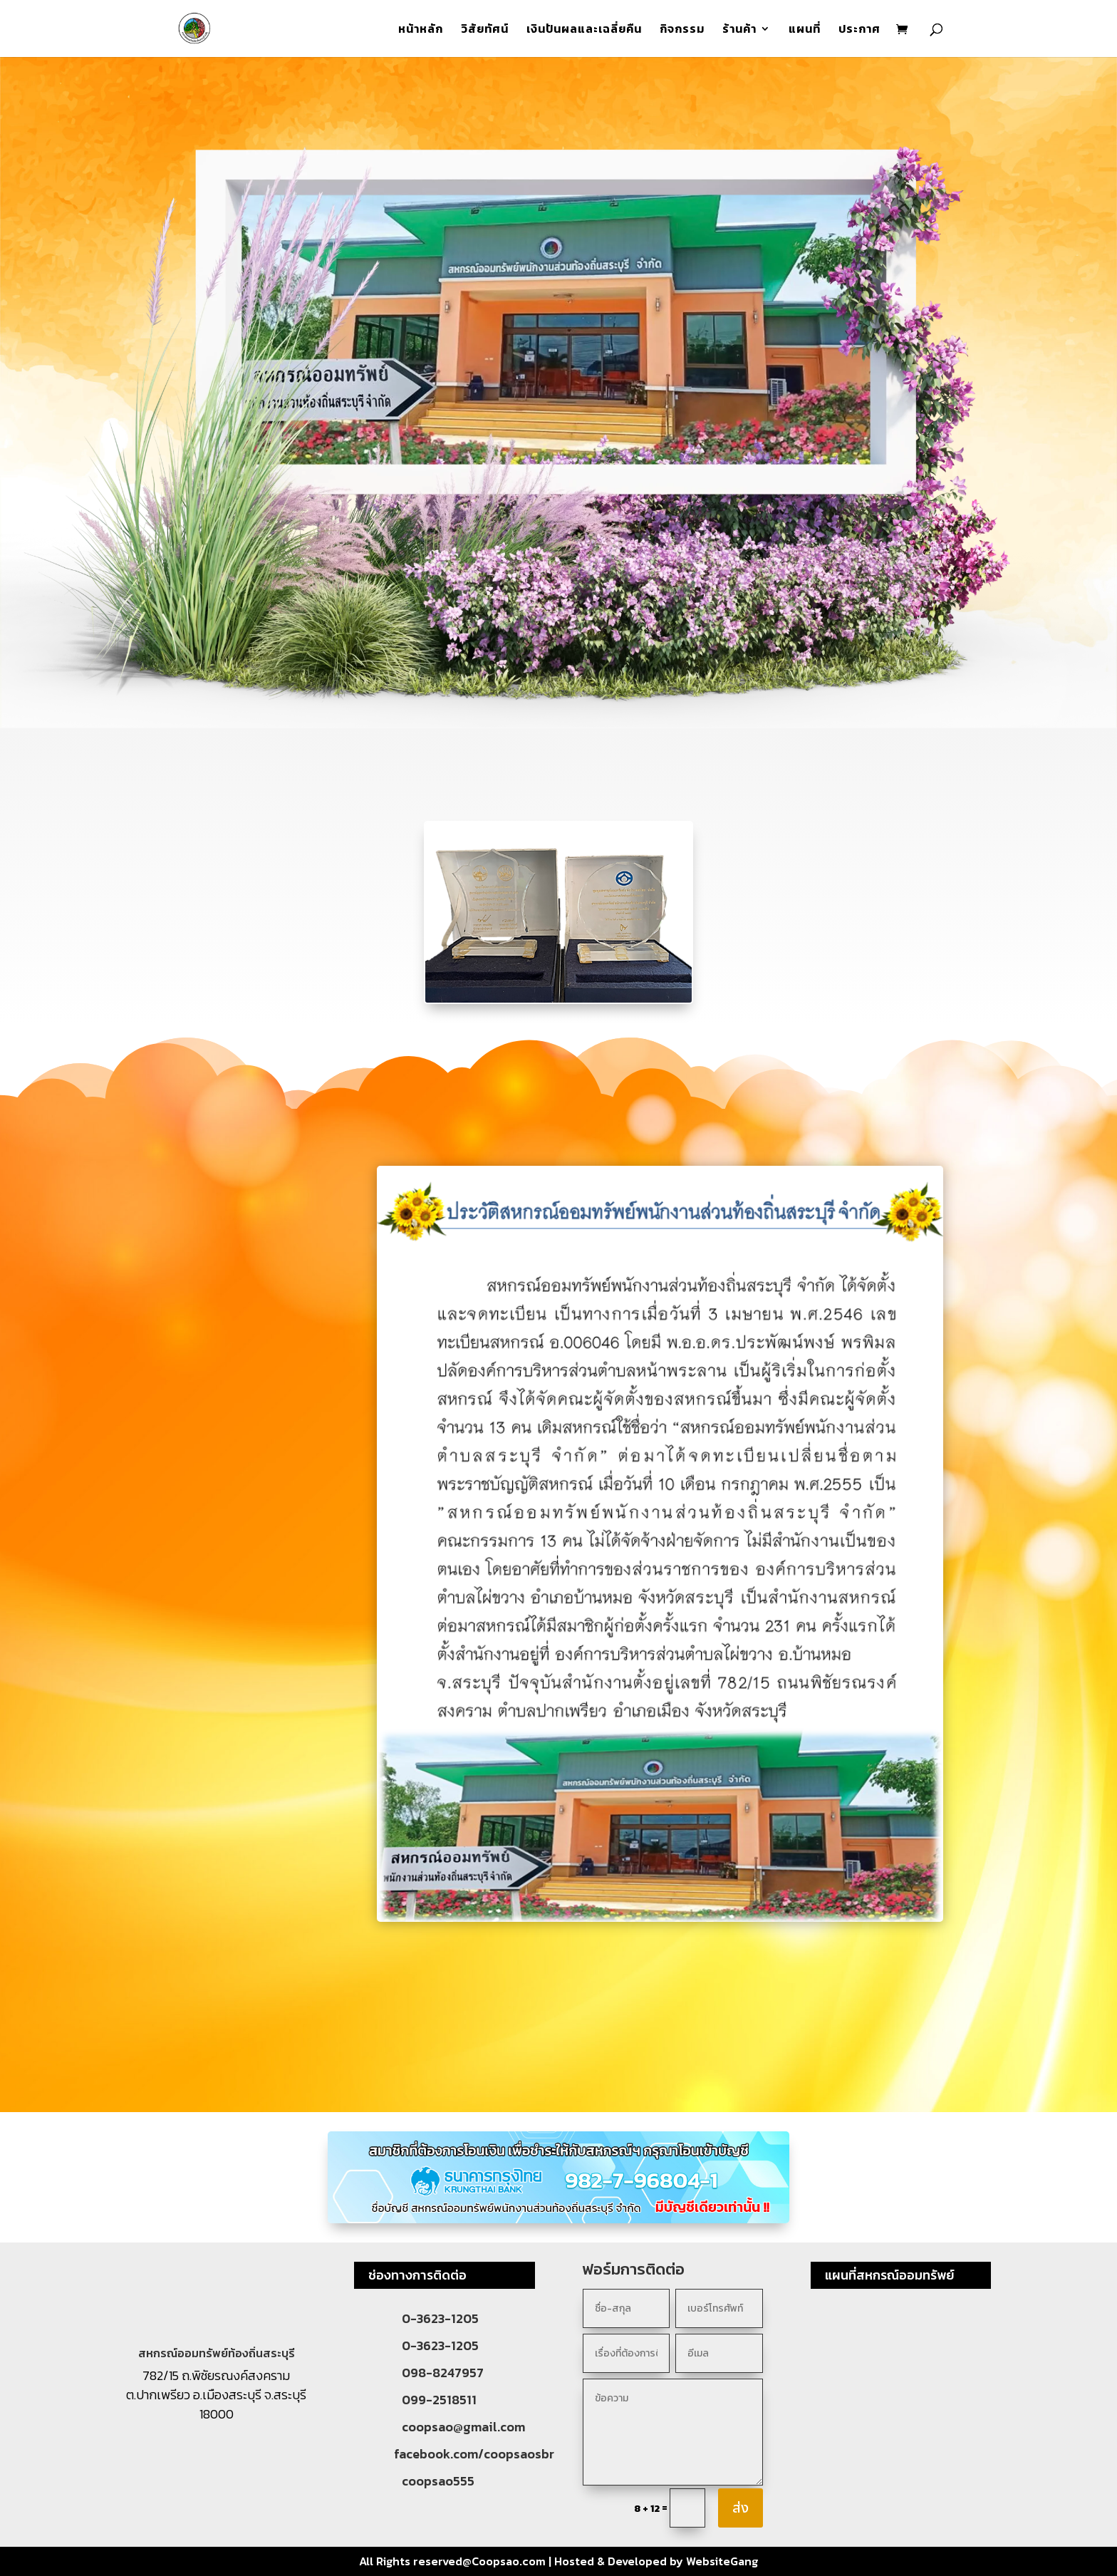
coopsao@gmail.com (463, 2426)
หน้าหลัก (420, 30)
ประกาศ (859, 30)
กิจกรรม (682, 30)
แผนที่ (805, 30)
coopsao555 (438, 2480)
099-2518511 (439, 2399)
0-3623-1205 (440, 2318)
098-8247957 (443, 2372)
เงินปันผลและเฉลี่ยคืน (584, 30)
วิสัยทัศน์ (485, 30)
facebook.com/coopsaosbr (474, 2453)
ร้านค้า (739, 30)
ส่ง (740, 2508)
